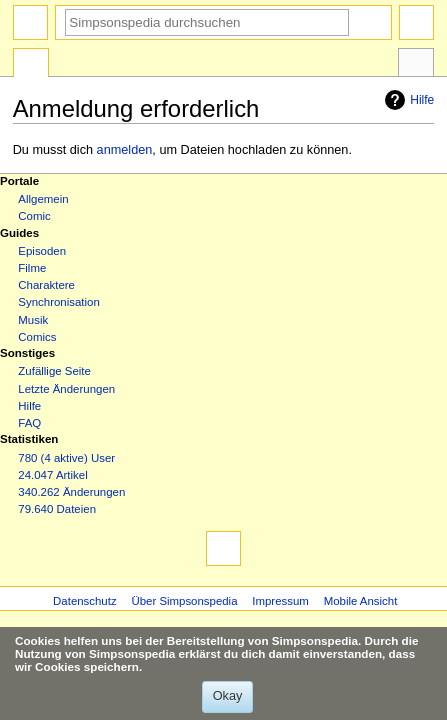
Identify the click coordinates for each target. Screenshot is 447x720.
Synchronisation (59, 302)
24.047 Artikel (52, 475)
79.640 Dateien (57, 509)
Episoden (42, 251)
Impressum (280, 601)
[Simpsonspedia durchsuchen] (207, 22)
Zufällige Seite (54, 371)
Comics (37, 337)
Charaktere (46, 285)
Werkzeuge (416, 65)
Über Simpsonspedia (184, 601)
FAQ (29, 423)
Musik (33, 320)
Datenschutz (85, 601)
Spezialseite (31, 65)
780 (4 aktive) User (66, 458)
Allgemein (43, 199)
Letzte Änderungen (66, 389)
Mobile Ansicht (361, 601)
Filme (32, 268)
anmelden (125, 150)
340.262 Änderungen (71, 492)
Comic (34, 216)
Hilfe (407, 100)
